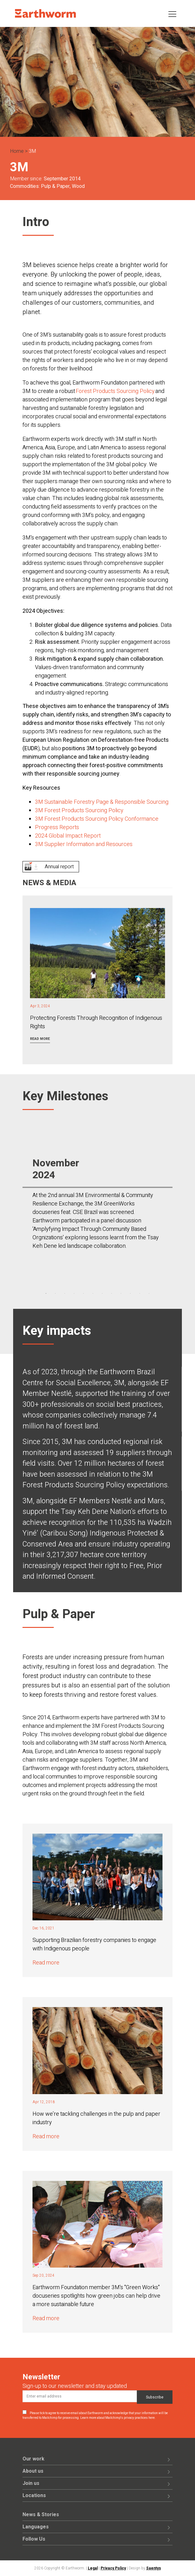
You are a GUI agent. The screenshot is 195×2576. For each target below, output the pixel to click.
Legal (93, 2568)
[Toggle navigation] (172, 13)
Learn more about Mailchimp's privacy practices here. (118, 2418)
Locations (34, 2495)
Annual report (59, 866)
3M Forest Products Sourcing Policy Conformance (96, 819)
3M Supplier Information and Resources (83, 844)
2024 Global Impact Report (68, 836)
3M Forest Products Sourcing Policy (79, 810)
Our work (33, 2459)
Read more (40, 1038)
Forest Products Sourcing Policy (115, 391)
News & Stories (40, 2514)
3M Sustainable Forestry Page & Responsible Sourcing (101, 802)
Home (17, 151)
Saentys (153, 2568)
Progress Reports (57, 827)
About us (32, 2471)
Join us (30, 2483)
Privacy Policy (113, 2568)
